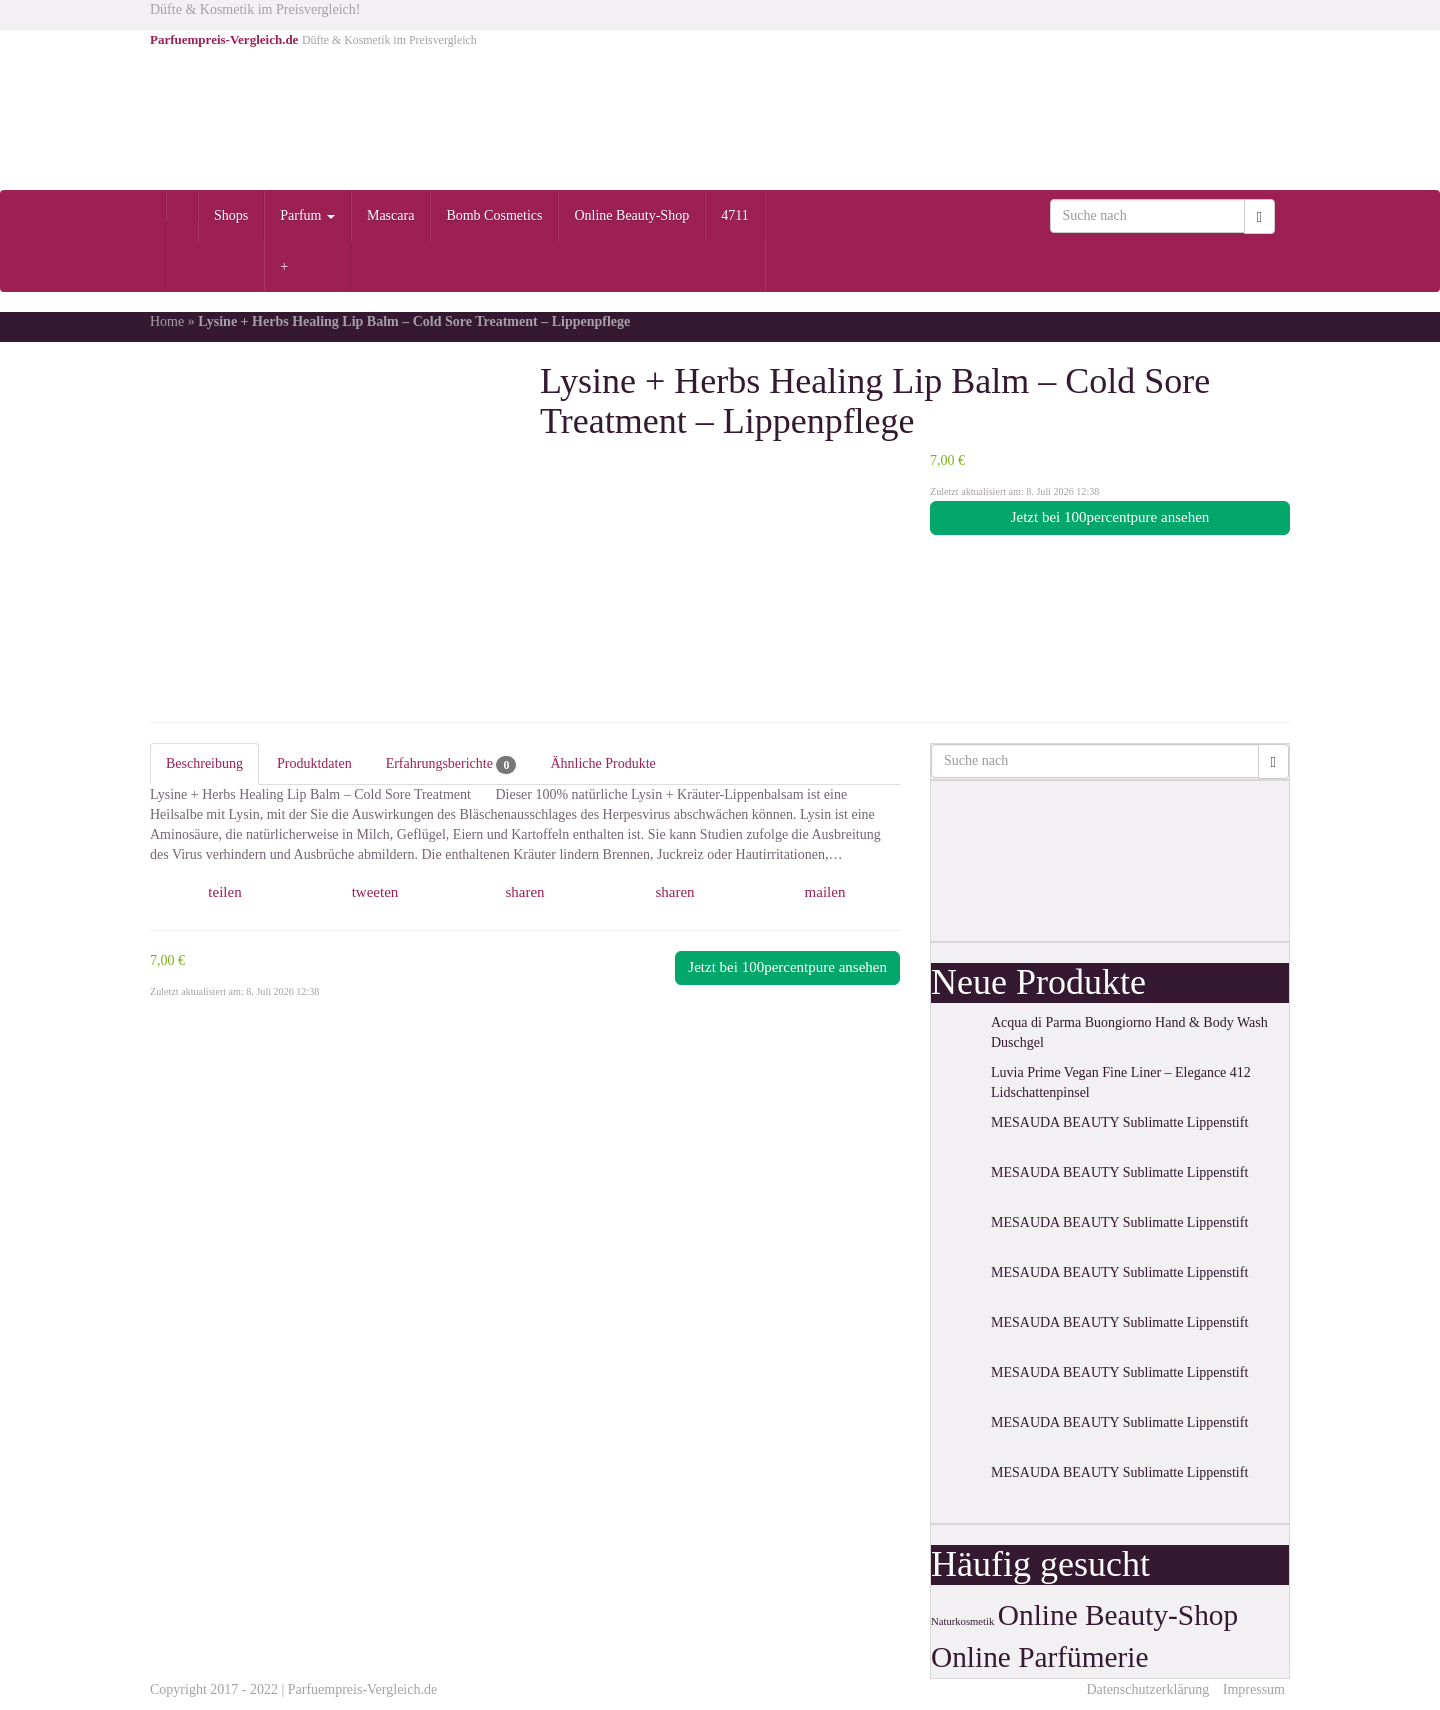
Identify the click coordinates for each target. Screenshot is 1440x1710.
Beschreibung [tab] (204, 763)
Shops (231, 215)
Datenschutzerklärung (1147, 1689)
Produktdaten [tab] (314, 763)
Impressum (1254, 1689)
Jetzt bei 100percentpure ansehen (1110, 517)
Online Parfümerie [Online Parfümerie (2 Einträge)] (1039, 1657)
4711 (734, 215)
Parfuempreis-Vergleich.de (362, 1689)
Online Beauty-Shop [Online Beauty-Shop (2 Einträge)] (1118, 1615)
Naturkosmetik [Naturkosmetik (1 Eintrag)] (962, 1621)
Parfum (307, 215)
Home (167, 321)
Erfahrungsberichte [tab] (451, 765)
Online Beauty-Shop (631, 215)
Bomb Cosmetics (494, 215)
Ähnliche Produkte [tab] (602, 763)
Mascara (390, 215)
